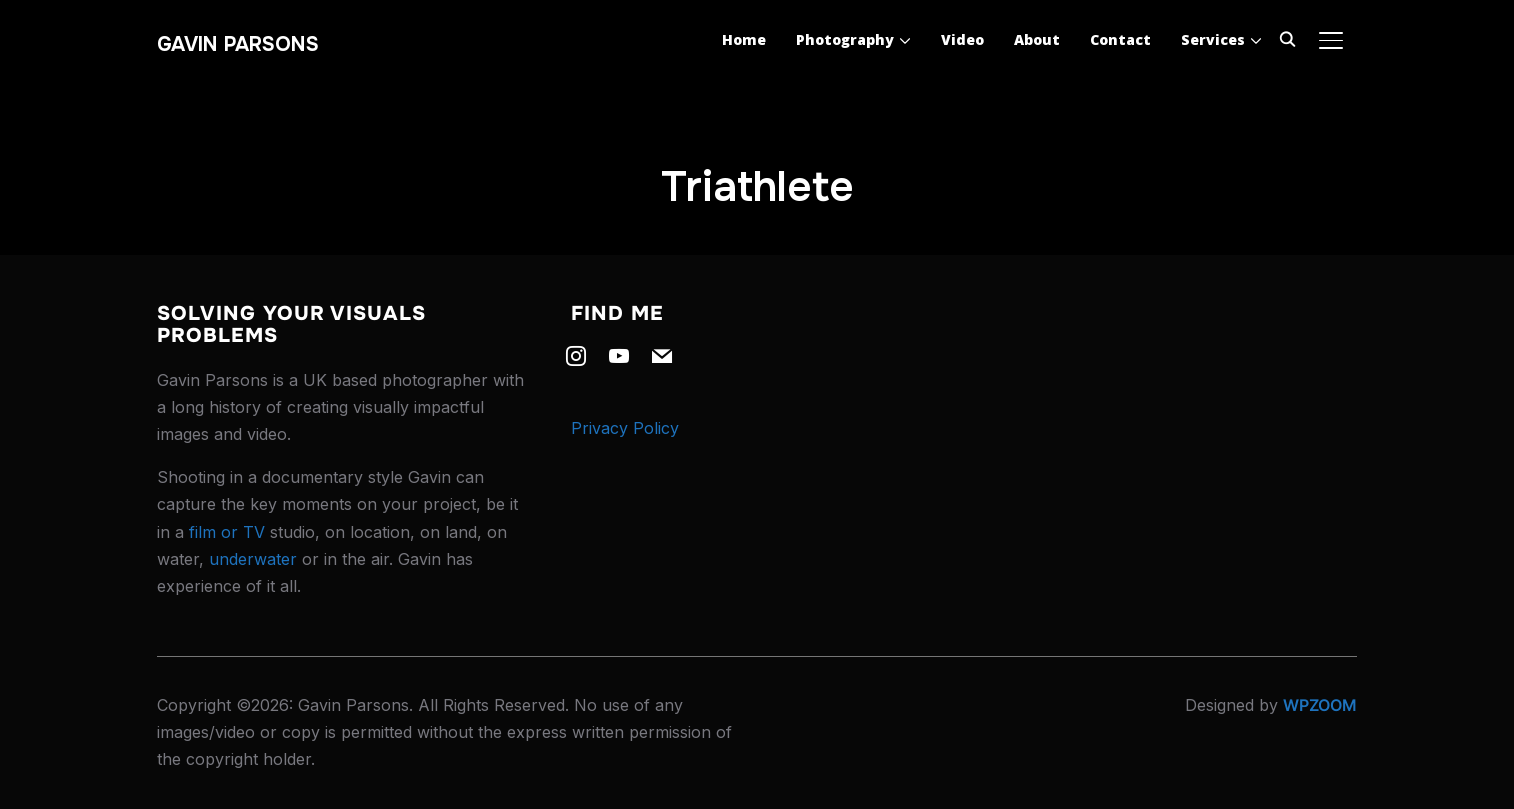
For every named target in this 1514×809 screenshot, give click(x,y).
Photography (845, 39)
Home (744, 39)
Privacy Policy (625, 428)
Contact (1120, 39)
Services (1213, 39)
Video (962, 39)
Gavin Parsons (238, 44)
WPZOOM (1320, 705)
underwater (253, 559)
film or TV (227, 532)
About (1037, 39)
